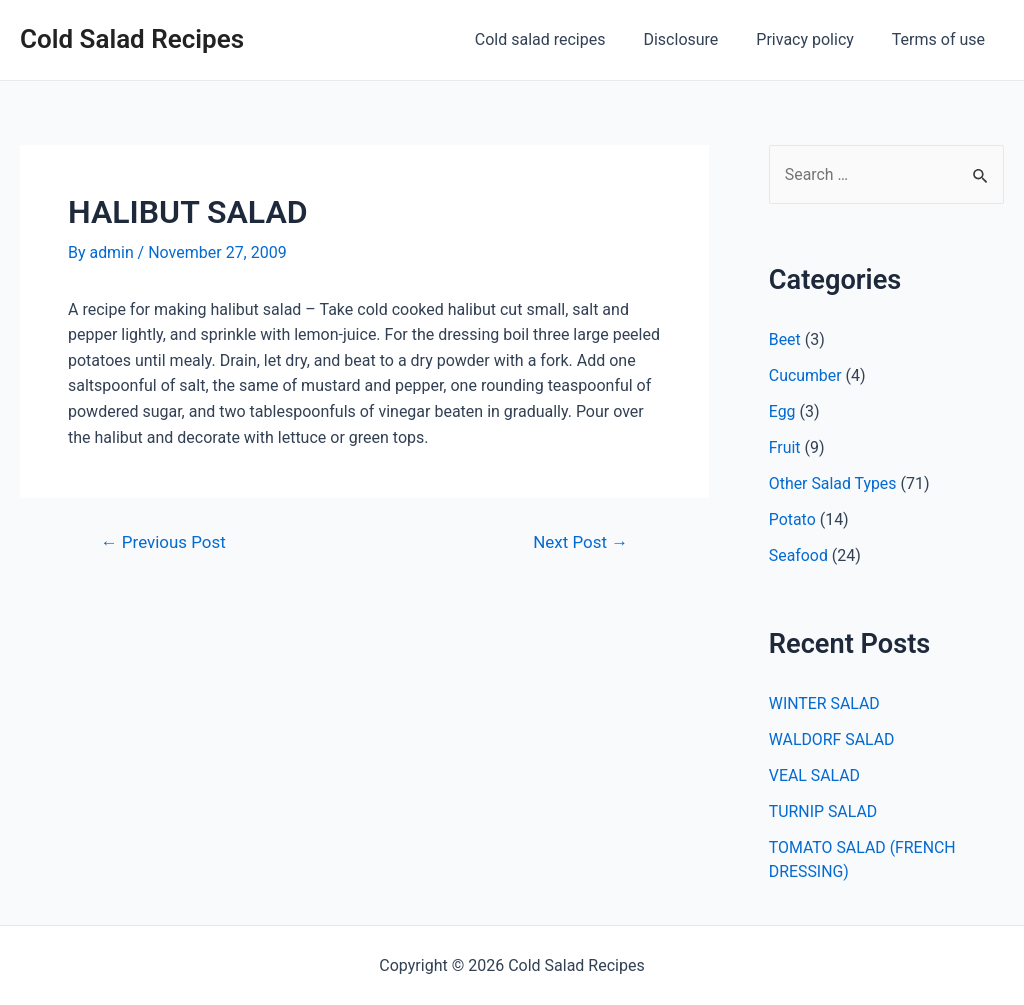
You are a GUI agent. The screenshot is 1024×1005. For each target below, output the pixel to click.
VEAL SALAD (815, 776)
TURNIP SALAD (823, 812)
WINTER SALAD (825, 704)
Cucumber (805, 376)
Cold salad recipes (561, 39)
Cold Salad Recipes (132, 39)
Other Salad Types (833, 484)
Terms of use (941, 39)
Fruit (785, 448)
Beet (785, 340)
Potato (792, 520)
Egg (782, 412)
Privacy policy (814, 39)
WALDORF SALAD (832, 740)
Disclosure (695, 39)
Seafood (799, 556)
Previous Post (164, 542)
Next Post (579, 542)
